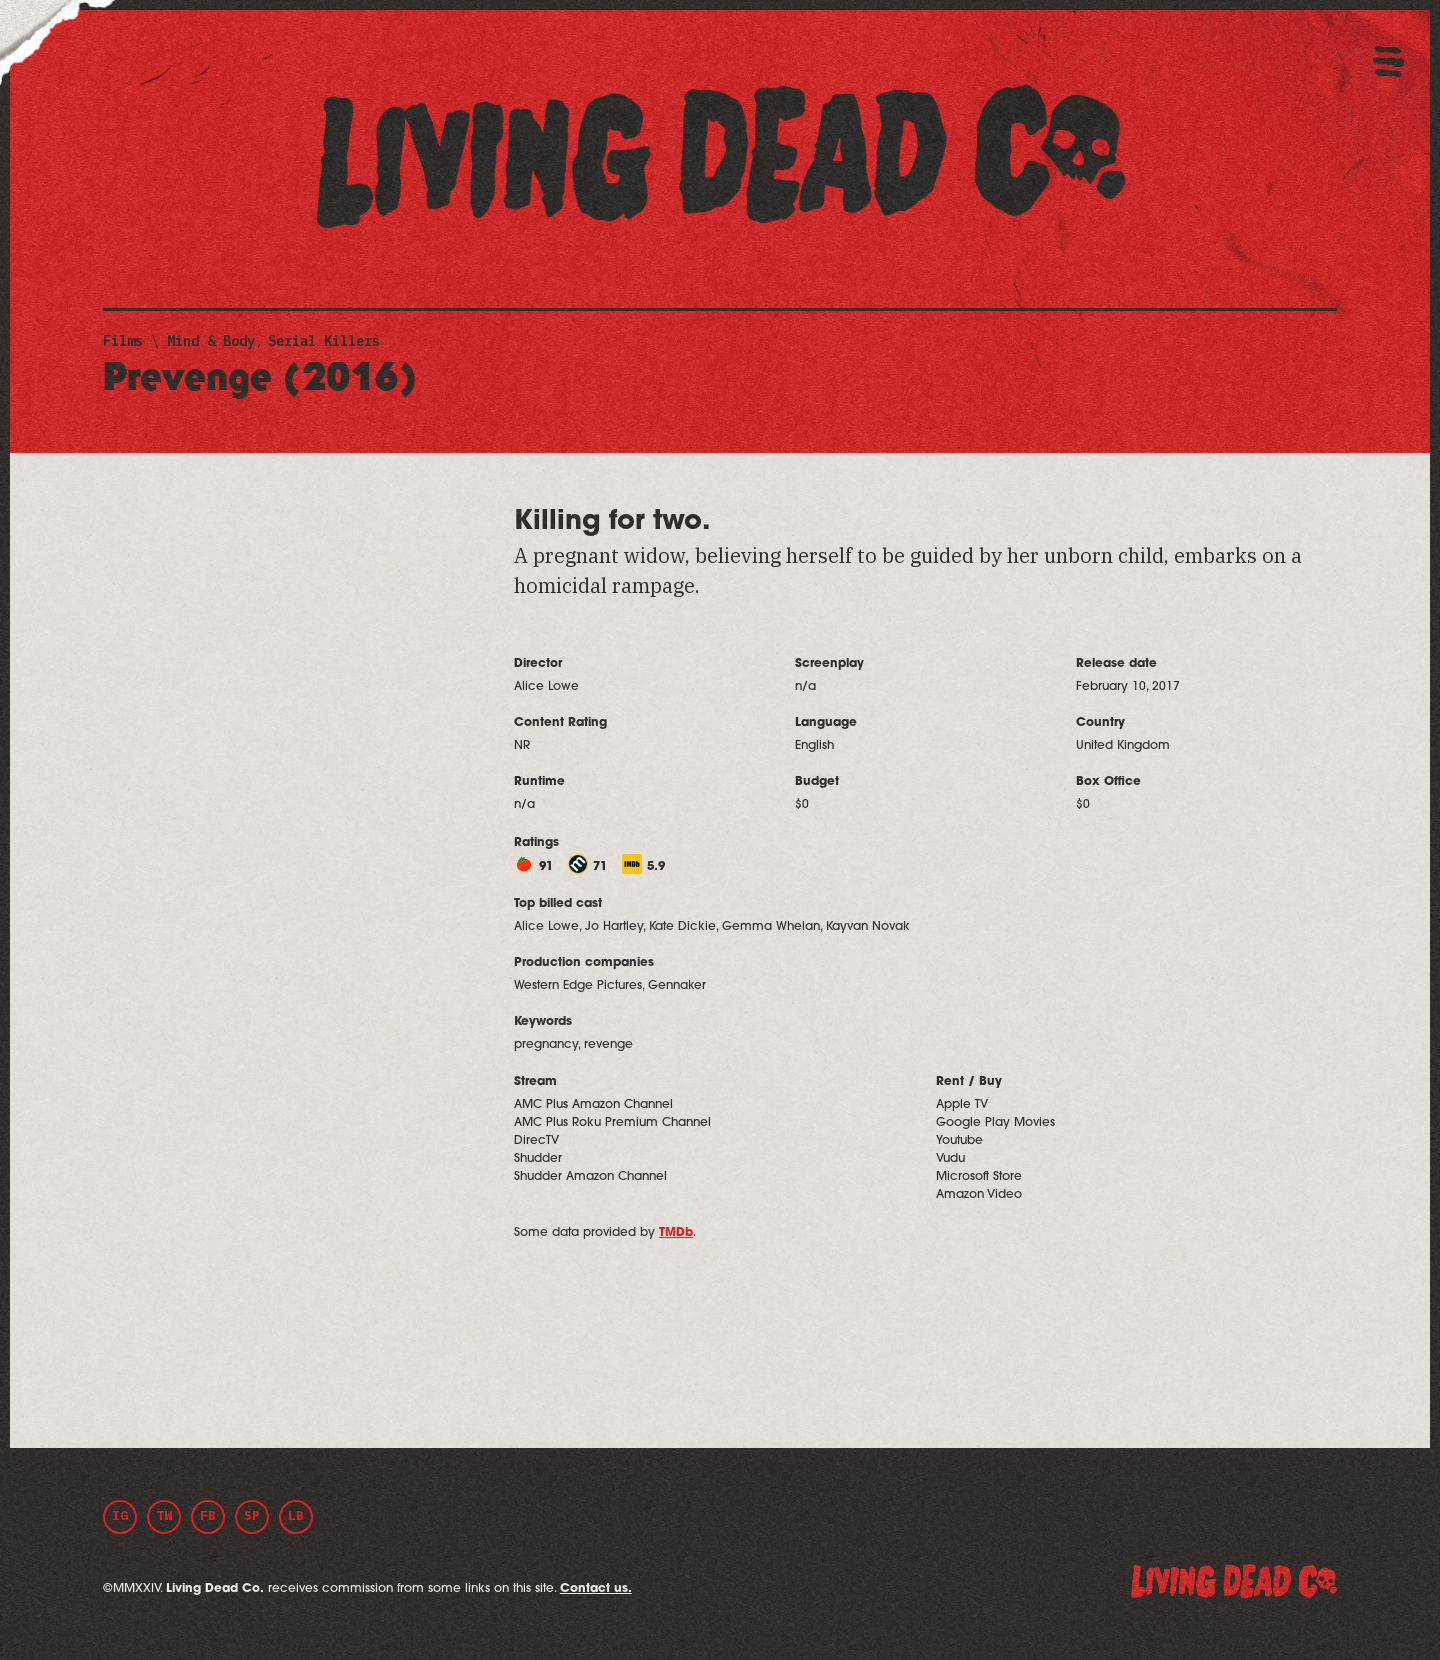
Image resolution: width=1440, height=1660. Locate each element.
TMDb (676, 1233)
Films (123, 341)
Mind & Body (211, 341)
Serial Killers (324, 341)
